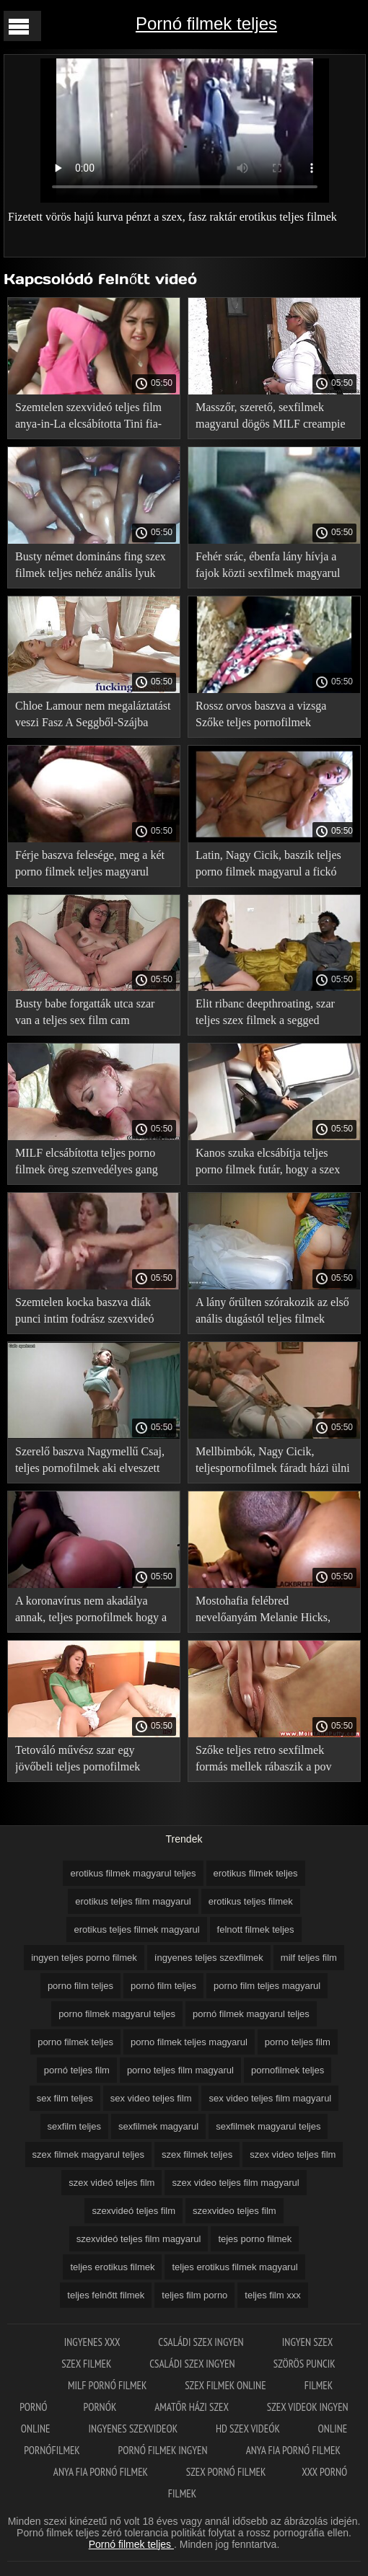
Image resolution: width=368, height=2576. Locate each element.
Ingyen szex (307, 2342)
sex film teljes (65, 2098)
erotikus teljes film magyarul (132, 1901)
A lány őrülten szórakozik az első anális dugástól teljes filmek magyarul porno (272, 1313)
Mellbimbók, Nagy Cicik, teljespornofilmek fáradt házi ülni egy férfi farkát (273, 1462)
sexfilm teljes (74, 2126)
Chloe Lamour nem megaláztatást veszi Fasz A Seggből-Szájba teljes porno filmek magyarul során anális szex (92, 716)
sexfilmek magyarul (158, 2126)
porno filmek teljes (75, 2042)
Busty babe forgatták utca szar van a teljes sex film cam (84, 1011)
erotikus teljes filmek (251, 1901)
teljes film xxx (272, 2295)
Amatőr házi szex (192, 2407)
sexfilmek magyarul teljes (268, 2126)
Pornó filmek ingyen (164, 2450)
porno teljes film (297, 2042)
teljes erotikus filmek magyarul (234, 2267)
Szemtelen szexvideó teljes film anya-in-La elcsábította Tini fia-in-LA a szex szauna (88, 418)
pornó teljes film (77, 2070)
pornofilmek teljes (287, 2070)
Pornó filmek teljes (206, 23)
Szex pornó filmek (226, 2472)
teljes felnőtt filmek (105, 2295)
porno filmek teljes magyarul (189, 2042)
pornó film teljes (163, 1985)
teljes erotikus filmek (112, 2267)
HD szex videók (249, 2428)
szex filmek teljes (197, 2154)
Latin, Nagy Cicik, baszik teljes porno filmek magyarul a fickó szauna (268, 866)
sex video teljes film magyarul (270, 2098)
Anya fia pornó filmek (293, 2450)
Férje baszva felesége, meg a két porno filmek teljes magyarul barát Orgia (90, 866)
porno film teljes (80, 1985)
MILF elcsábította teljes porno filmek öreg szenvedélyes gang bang (86, 1164)
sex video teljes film (151, 2098)
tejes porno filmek (255, 2238)
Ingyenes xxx (93, 2342)
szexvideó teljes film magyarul (138, 2238)
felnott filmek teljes (255, 1929)
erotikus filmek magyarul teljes (133, 1873)
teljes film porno (194, 2295)
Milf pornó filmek (108, 2385)
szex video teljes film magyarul (235, 2182)
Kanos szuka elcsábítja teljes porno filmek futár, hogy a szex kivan (268, 1164)
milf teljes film (309, 1957)
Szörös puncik (304, 2363)
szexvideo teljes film (234, 2210)
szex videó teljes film (111, 2182)
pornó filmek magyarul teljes (251, 2013)
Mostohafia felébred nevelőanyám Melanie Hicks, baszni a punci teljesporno (263, 1611)
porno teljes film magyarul (180, 2070)
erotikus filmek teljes (256, 1873)
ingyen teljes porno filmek (84, 1957)
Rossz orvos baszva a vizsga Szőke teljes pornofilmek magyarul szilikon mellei (261, 716)
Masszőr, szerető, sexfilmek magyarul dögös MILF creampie (271, 415)
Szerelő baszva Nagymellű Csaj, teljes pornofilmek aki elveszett (90, 1459)
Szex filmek (87, 2363)
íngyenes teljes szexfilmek (208, 1957)
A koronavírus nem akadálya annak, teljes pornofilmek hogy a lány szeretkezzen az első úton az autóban (91, 1611)
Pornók (101, 2407)
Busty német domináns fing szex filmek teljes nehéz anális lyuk (90, 564)
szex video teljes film (293, 2154)
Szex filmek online (226, 2385)
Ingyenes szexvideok (134, 2428)
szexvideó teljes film (133, 2210)
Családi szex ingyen (202, 2342)
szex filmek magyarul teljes (88, 2154)
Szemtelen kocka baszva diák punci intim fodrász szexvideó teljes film (84, 1313)
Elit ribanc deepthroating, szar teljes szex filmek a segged (265, 1011)
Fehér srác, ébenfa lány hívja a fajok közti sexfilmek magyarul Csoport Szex (268, 567)
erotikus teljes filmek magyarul (136, 1929)
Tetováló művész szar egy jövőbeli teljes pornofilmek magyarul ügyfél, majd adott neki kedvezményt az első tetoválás (92, 1761)
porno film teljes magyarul (267, 1985)
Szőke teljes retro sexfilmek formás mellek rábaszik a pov (263, 1758)
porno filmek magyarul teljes (116, 2013)
